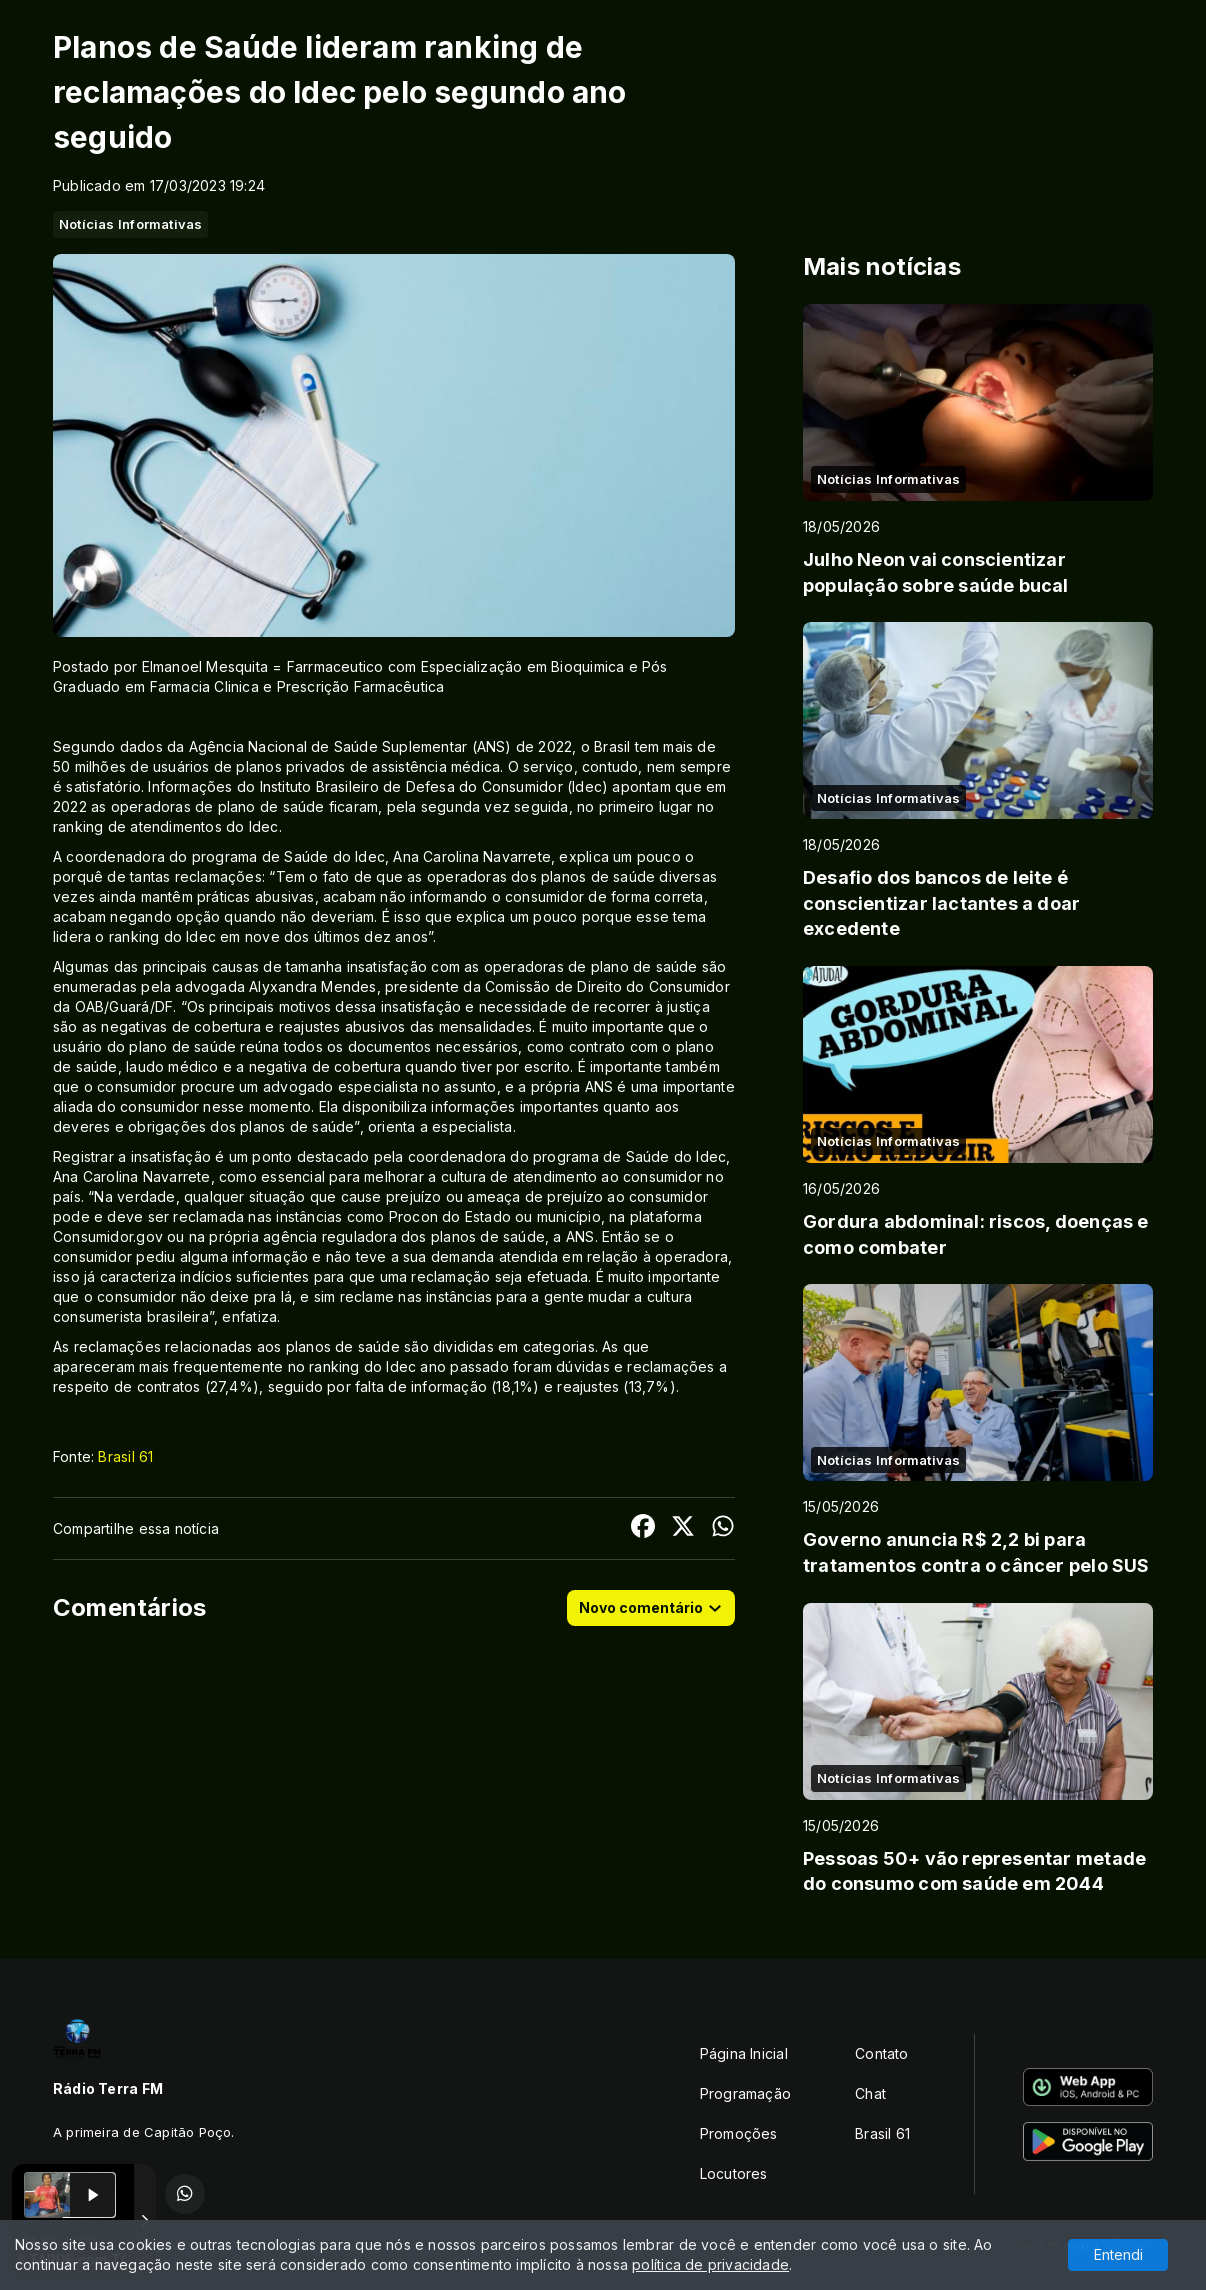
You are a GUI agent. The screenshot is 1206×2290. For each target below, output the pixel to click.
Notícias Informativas (130, 224)
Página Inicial (744, 2053)
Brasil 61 (125, 1456)
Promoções (739, 2133)
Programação (745, 2093)
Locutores (734, 2173)
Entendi (1118, 2254)
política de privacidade (710, 2264)
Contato (881, 2053)
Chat (870, 2093)
